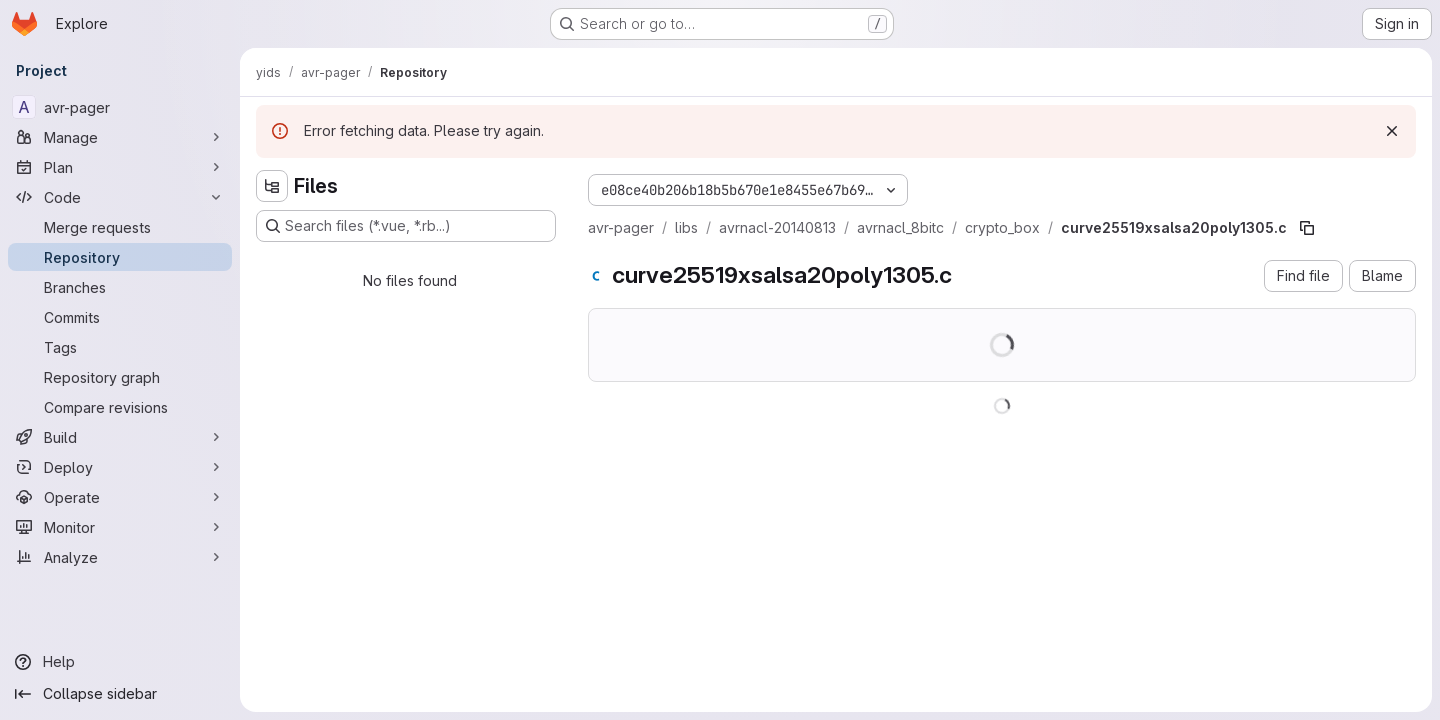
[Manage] (120, 137)
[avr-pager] (120, 107)
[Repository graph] (120, 377)
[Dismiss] (1392, 131)
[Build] (120, 437)
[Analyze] (120, 557)
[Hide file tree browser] (272, 186)
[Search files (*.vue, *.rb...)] (406, 226)
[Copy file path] (1307, 228)
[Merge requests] (120, 227)
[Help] (120, 662)
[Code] (120, 197)
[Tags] (120, 347)
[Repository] (120, 257)
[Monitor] (120, 527)
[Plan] (120, 167)
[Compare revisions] (120, 407)
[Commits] (120, 317)
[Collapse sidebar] (120, 694)
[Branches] (120, 287)
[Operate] (120, 497)
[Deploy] (120, 467)
